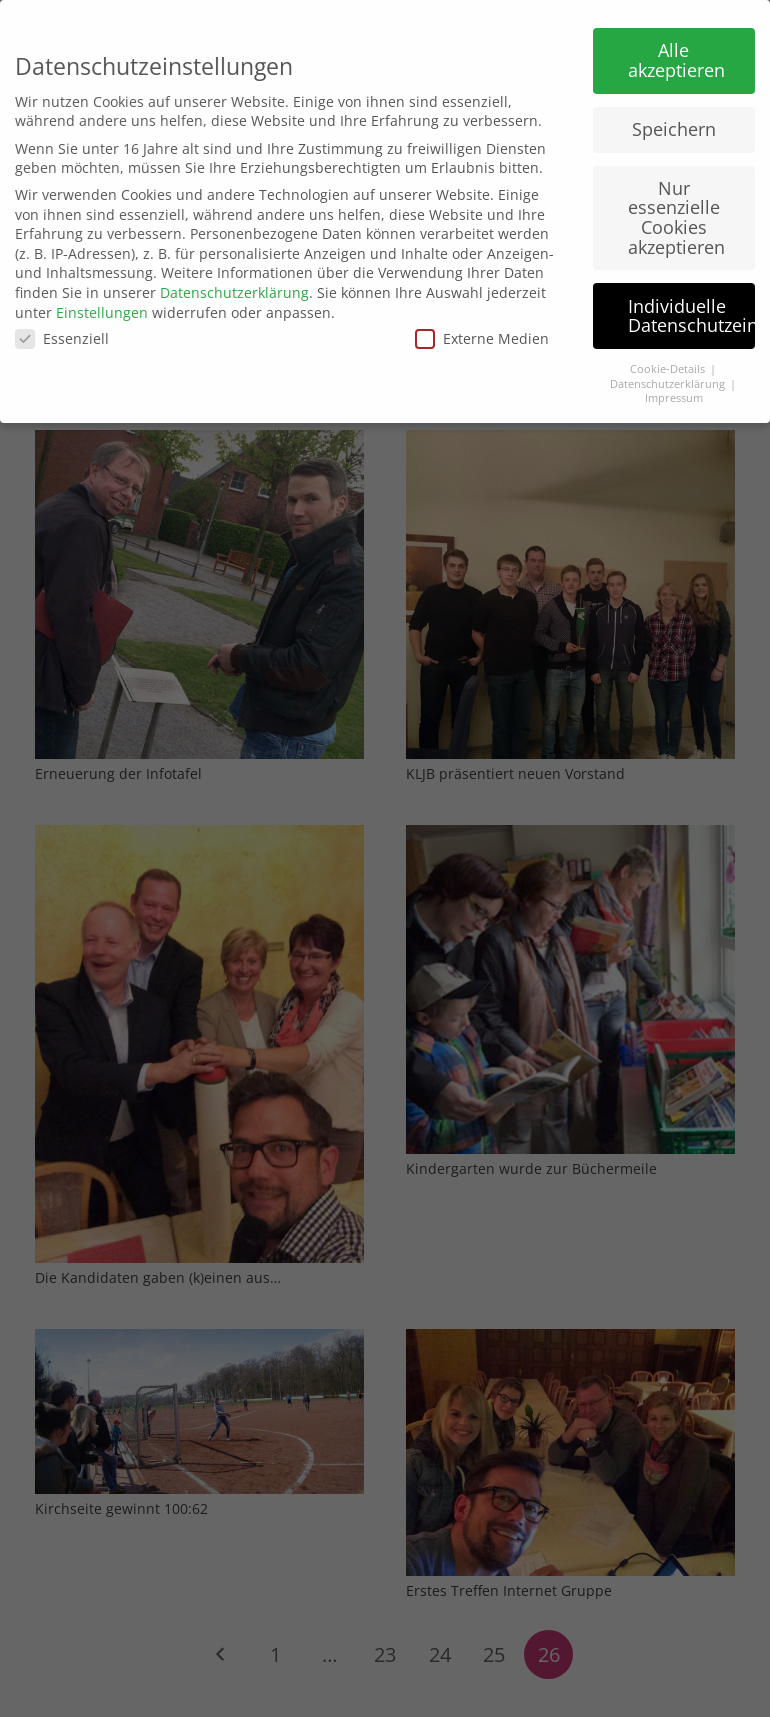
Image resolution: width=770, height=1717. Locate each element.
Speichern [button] (674, 120)
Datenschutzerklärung (234, 283)
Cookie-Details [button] (669, 360)
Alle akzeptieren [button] (676, 52)
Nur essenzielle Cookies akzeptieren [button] (676, 208)
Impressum (674, 390)
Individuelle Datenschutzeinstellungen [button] (692, 307)
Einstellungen (102, 303)
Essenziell (62, 330)
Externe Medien (482, 330)
